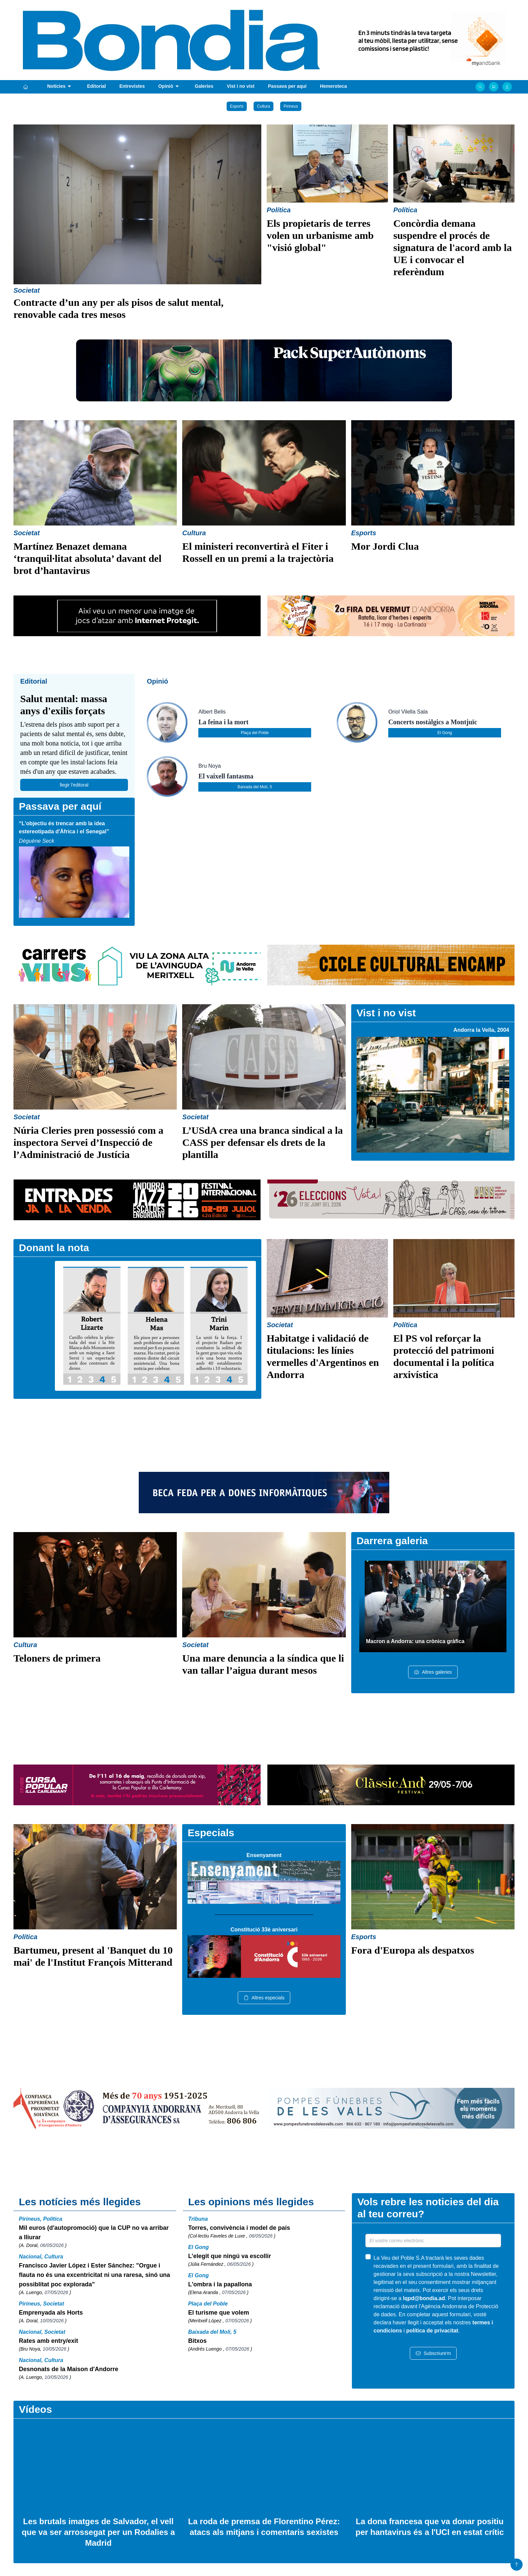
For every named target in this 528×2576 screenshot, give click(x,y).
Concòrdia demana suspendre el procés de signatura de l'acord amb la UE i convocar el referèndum (452, 247)
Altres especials (264, 1997)
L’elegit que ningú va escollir (229, 2256)
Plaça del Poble (255, 732)
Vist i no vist (241, 86)
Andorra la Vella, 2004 (481, 1030)
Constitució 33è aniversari (263, 1929)
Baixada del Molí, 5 (255, 787)
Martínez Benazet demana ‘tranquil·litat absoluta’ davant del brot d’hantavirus (87, 558)
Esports (237, 106)
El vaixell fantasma (225, 776)
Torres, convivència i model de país (239, 2227)
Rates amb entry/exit (48, 2340)
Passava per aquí (287, 86)
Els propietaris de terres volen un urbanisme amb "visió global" (320, 235)
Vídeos (35, 2409)
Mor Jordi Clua (385, 546)
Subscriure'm (433, 2353)
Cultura (263, 106)
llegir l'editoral (74, 785)
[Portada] (25, 87)
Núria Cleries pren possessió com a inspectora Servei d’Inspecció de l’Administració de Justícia (88, 1142)
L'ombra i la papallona (220, 2284)
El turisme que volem (218, 2312)
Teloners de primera (57, 1658)
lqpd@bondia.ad (424, 2298)
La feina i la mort (223, 722)
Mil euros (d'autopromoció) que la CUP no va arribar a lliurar (94, 2232)
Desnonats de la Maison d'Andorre (68, 2369)
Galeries (204, 86)
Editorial (96, 86)
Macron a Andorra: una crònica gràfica (415, 1641)
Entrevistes (131, 86)
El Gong (444, 732)
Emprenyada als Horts (51, 2312)
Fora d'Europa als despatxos (412, 1950)
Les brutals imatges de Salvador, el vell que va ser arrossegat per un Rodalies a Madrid (98, 2532)
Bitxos (197, 2340)
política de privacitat (432, 2330)
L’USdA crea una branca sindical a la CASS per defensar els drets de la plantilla (262, 1142)
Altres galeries (433, 1672)
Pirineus (291, 106)
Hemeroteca (333, 86)
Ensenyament (264, 1855)
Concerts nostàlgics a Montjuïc (432, 722)
